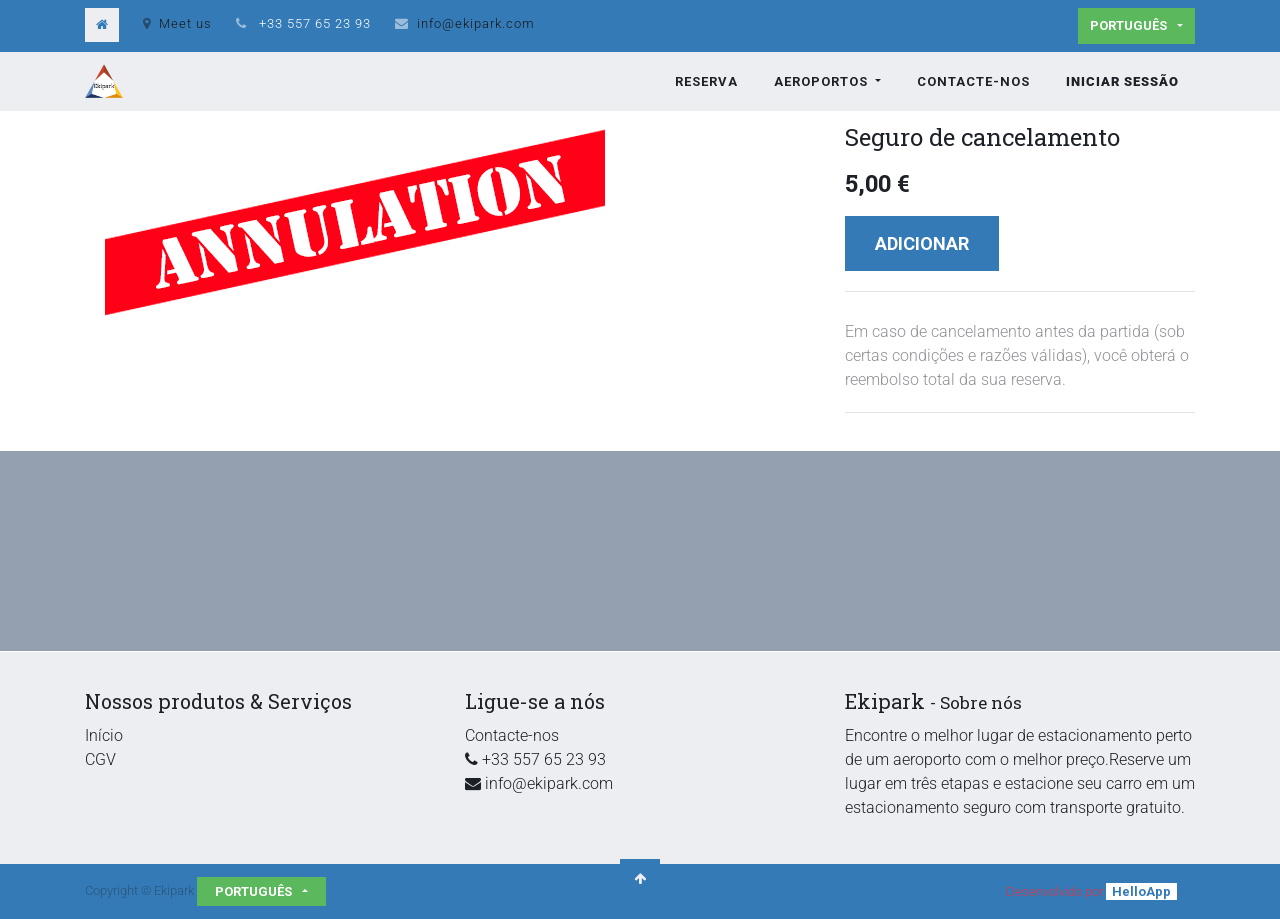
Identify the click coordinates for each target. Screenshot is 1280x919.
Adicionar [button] (922, 243)
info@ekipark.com (476, 23)
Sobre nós (981, 702)
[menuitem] (706, 82)
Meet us (177, 23)
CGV (100, 759)
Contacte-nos (512, 735)
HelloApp (1141, 891)
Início (104, 735)
